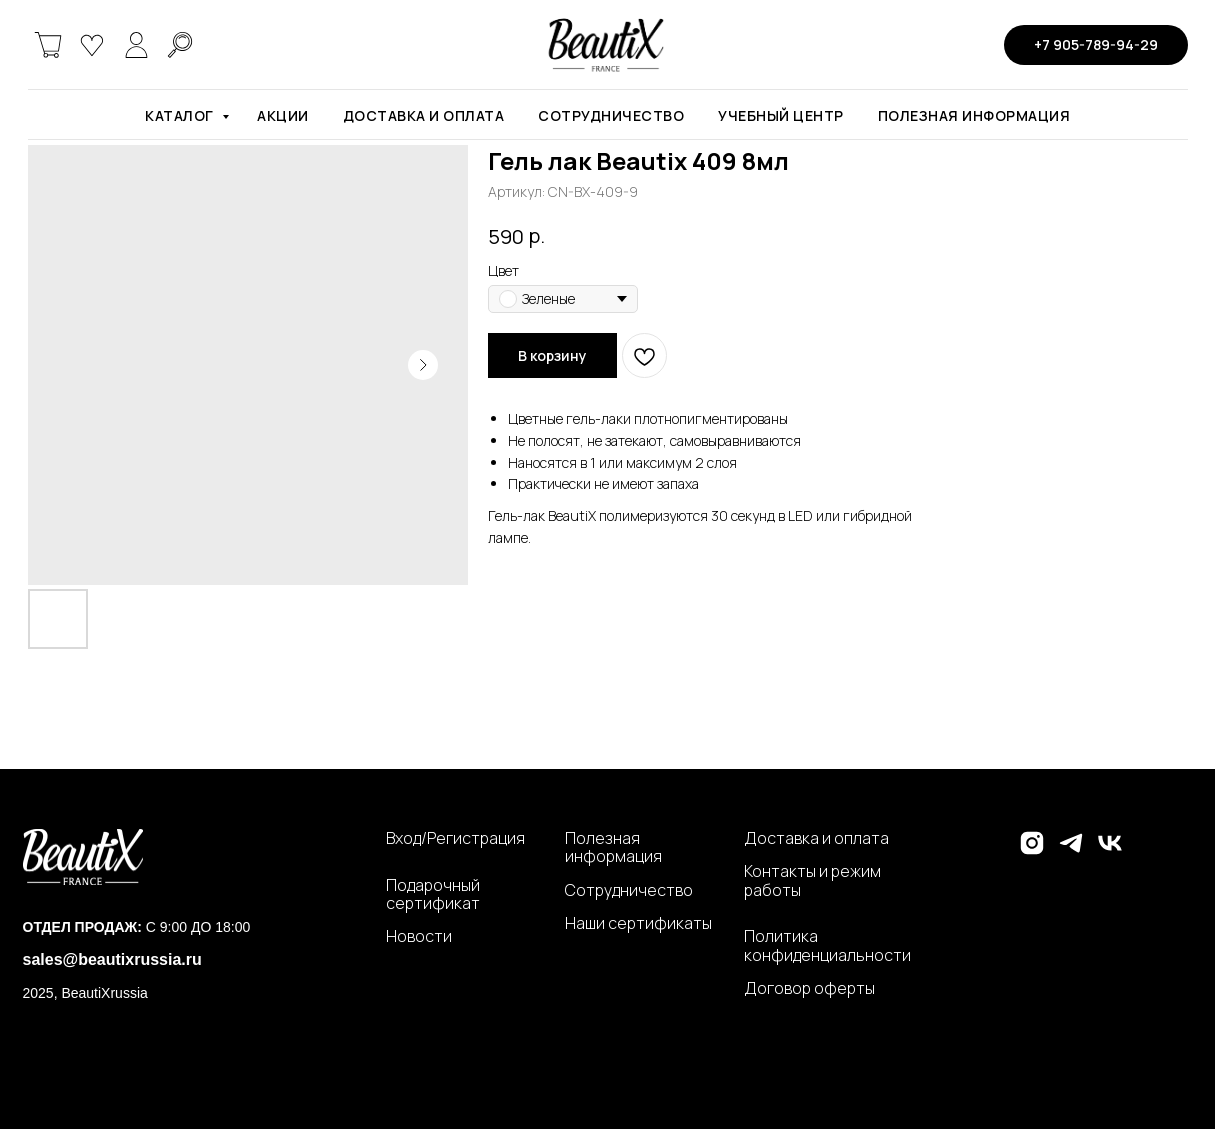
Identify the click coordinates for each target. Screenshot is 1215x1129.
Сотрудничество (611, 115)
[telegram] (1071, 851)
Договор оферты (809, 988)
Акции (283, 115)
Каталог (181, 115)
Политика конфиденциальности (827, 945)
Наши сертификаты (638, 923)
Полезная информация (974, 115)
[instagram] (1032, 851)
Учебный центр (781, 115)
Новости (419, 936)
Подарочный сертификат (433, 894)
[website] (48, 45)
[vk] (1110, 851)
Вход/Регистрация (455, 838)
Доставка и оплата (424, 115)
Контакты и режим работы (812, 880)
